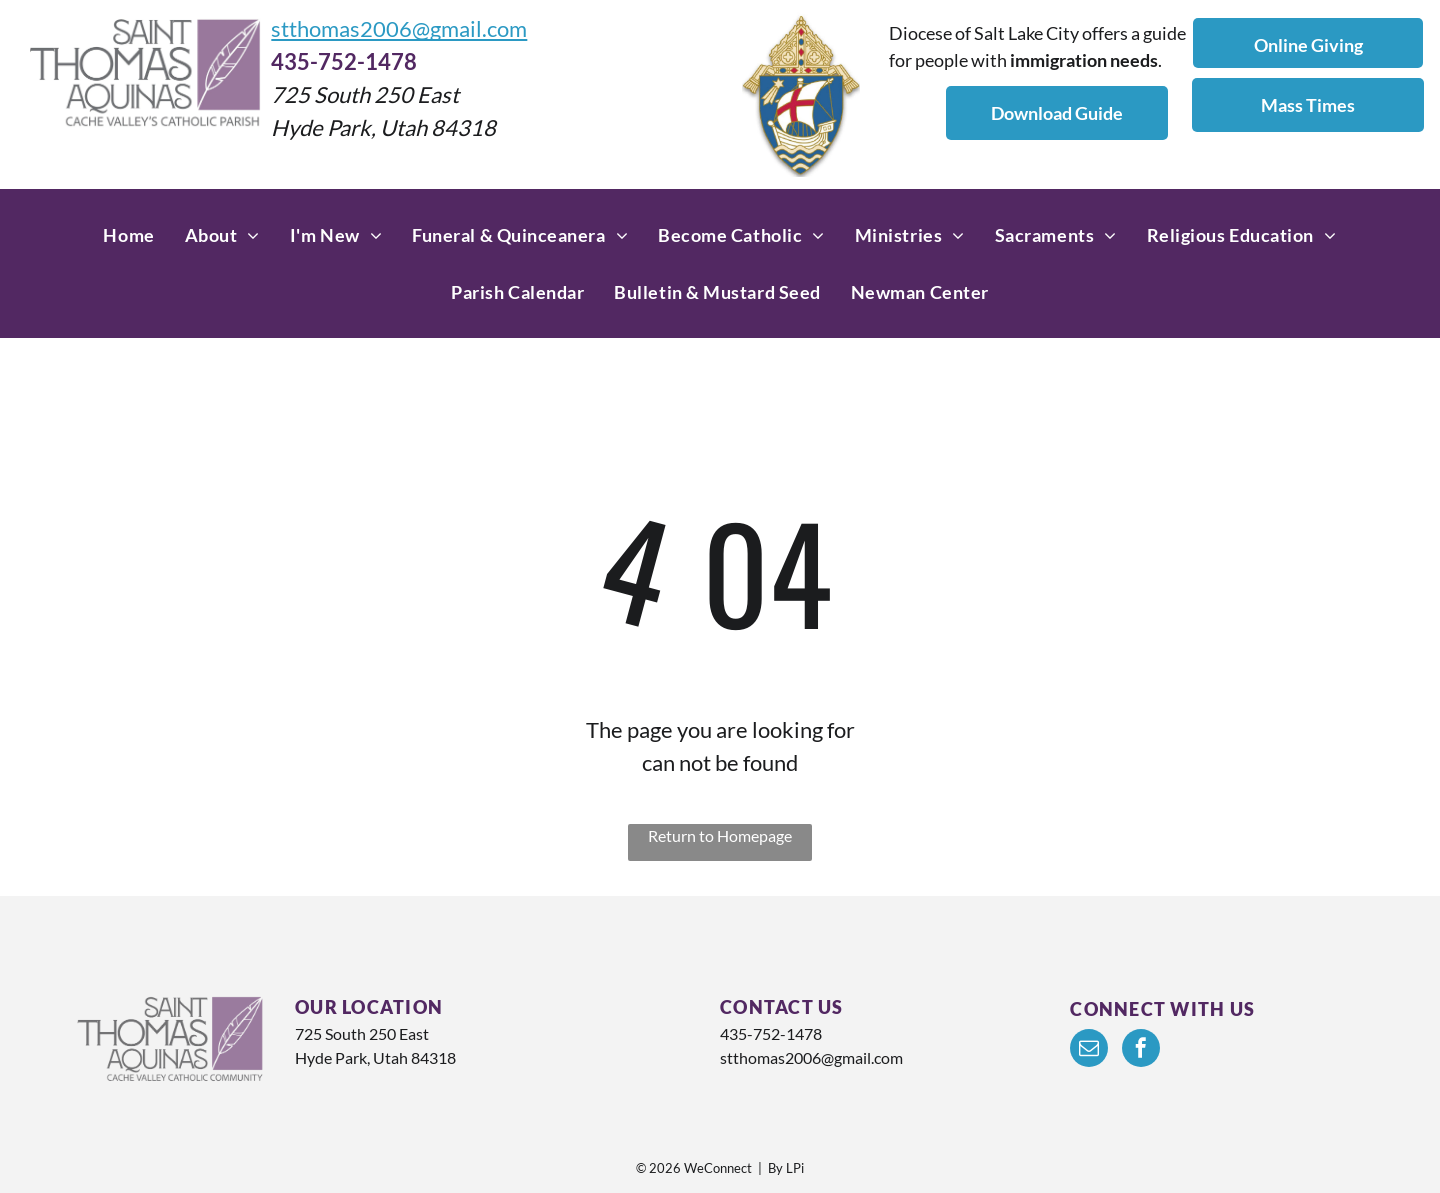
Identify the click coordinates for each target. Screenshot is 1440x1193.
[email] (1089, 1050)
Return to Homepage (720, 835)
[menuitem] (128, 235)
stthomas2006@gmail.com (399, 28)
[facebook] (1141, 1050)
